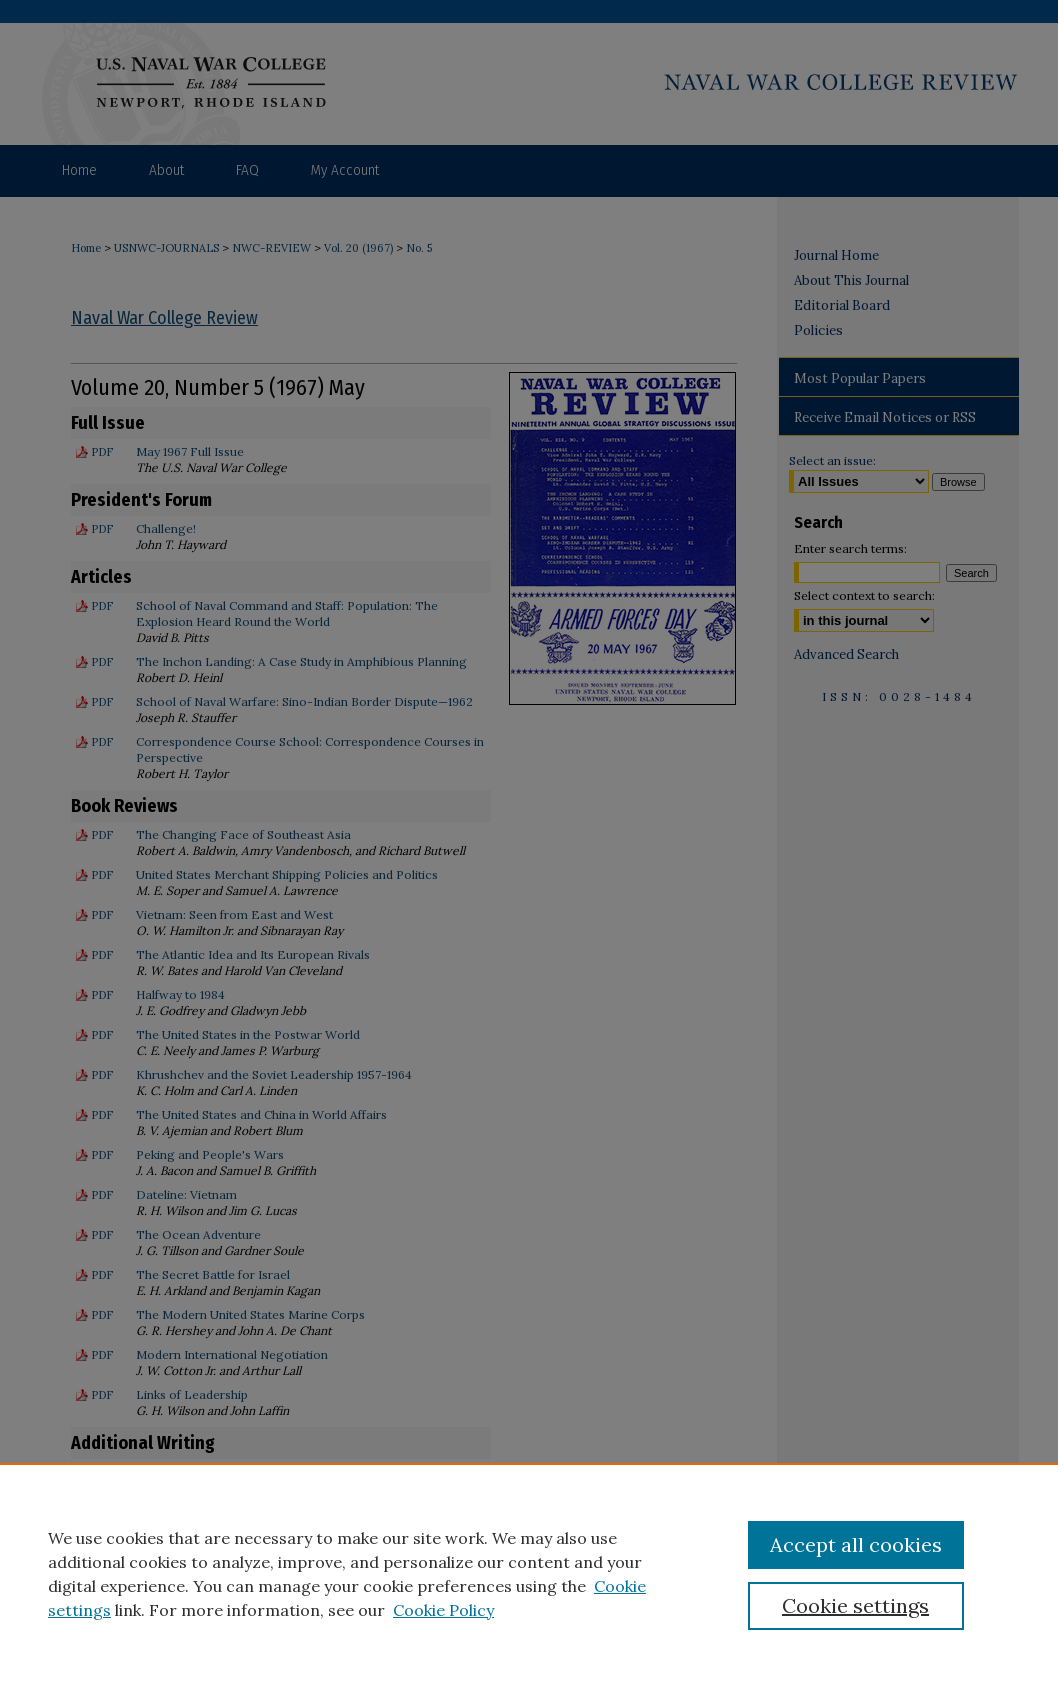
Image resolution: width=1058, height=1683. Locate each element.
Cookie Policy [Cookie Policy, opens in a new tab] (443, 1610)
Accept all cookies (856, 1544)
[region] (529, 1573)
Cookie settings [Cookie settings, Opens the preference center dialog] (855, 1605)
